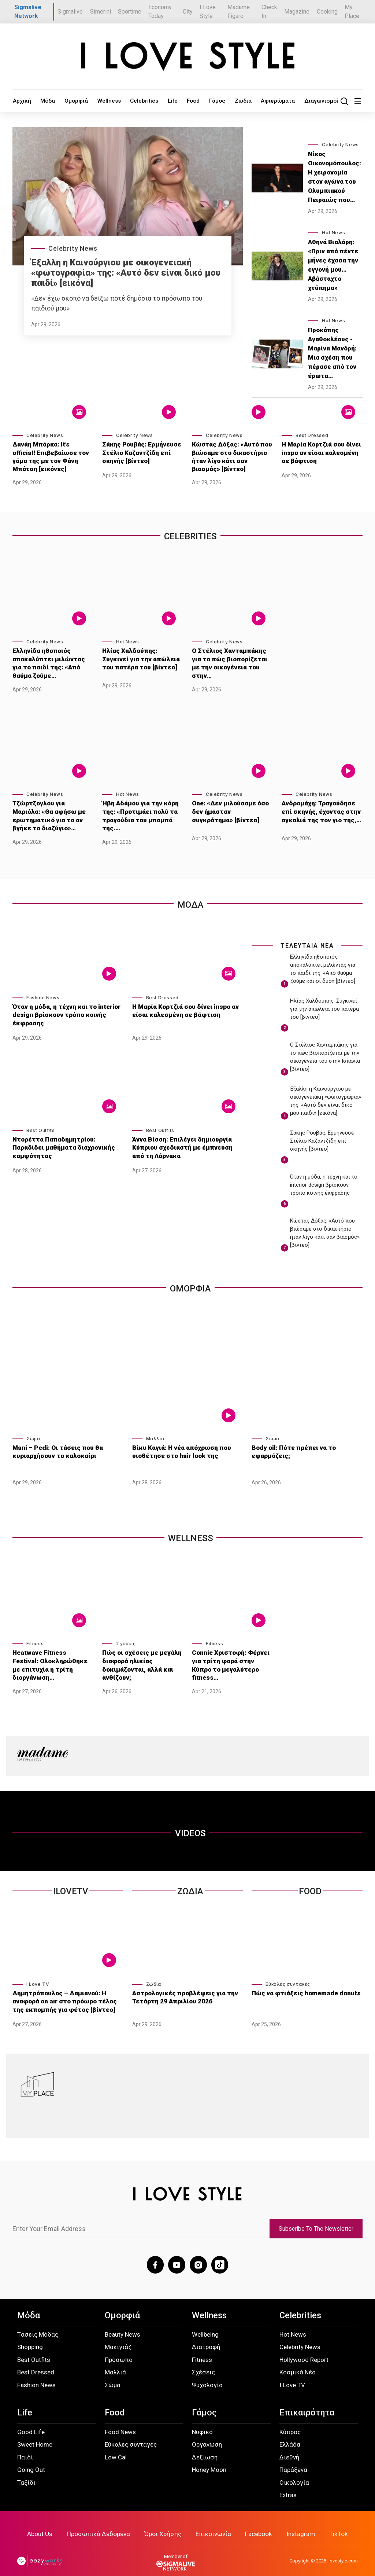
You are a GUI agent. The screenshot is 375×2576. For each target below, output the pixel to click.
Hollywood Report (303, 2349)
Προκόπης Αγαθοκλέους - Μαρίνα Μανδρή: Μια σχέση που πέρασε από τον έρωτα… (332, 352)
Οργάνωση (207, 2433)
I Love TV (37, 1974)
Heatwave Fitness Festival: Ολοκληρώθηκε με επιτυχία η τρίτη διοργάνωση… (52, 1653)
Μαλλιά (155, 1432)
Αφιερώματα (241, 101)
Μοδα (190, 898)
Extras (288, 2484)
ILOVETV (70, 1881)
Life (149, 101)
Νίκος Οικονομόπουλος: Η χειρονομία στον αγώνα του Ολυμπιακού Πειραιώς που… (334, 176)
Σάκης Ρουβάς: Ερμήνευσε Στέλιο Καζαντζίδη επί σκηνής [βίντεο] (141, 453)
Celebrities (126, 101)
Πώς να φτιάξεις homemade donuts (304, 1982)
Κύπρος (290, 2421)
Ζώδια (210, 101)
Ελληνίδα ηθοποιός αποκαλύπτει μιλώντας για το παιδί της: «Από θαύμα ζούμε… (51, 661)
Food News (120, 2421)
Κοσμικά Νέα (297, 2362)
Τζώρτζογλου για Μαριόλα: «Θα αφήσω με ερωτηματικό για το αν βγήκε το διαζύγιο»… (51, 811)
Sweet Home (34, 2433)
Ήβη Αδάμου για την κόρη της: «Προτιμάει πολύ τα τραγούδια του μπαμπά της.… (138, 811)
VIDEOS (190, 1823)
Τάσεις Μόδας (37, 2323)
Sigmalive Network (27, 11)
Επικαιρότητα (306, 2402)
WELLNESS (190, 1531)
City (188, 11)
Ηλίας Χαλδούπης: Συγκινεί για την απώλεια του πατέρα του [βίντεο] (141, 658)
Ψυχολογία (207, 2374)
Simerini (100, 11)
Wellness (95, 101)
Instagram (300, 2523)
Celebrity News (72, 248)
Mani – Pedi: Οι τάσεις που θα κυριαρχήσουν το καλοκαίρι (55, 1444)
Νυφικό (202, 2421)
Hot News (333, 232)
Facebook (258, 2523)
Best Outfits (40, 1123)
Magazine (296, 11)
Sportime (129, 11)
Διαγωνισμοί (279, 101)
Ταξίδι (26, 2472)
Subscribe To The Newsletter (316, 2218)
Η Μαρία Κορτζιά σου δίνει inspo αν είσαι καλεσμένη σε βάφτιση (321, 453)
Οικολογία (294, 2472)
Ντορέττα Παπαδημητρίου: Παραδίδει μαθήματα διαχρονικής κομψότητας (67, 1135)
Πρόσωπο (119, 2349)
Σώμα (33, 1432)
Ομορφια (190, 1282)
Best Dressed (312, 435)
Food (167, 101)
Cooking (327, 11)
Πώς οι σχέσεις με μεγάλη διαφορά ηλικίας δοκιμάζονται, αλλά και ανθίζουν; (140, 1657)
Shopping (30, 2336)
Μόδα (42, 101)
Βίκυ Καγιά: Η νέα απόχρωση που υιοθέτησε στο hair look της (179, 1444)
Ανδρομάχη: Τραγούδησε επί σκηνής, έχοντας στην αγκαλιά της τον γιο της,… (319, 807)
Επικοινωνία (213, 2523)
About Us (42, 2523)
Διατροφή (206, 2336)
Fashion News (42, 991)
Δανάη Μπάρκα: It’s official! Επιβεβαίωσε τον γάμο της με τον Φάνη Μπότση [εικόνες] (50, 457)
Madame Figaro (238, 11)
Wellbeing (205, 2323)
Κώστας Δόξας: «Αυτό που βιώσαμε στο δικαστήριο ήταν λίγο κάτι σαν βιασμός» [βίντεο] (232, 457)
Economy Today (160, 11)
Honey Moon (209, 2459)
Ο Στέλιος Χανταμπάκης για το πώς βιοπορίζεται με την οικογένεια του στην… (232, 658)
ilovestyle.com (342, 2550)
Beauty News (122, 2323)
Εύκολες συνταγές (288, 1974)
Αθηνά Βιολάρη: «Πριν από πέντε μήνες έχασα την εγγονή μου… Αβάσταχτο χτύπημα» (333, 264)
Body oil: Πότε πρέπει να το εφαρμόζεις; (292, 1444)
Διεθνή (289, 2446)
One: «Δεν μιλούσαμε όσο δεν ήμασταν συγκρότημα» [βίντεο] (230, 807)
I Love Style (208, 11)
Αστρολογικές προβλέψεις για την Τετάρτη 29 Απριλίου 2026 (182, 1986)
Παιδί (25, 2446)
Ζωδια (190, 1881)
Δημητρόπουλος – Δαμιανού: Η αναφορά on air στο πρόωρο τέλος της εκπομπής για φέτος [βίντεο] (62, 1990)
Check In (269, 11)
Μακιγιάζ (118, 2336)
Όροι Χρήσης (163, 2523)
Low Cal (116, 2446)
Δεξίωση (205, 2446)
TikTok (337, 2523)
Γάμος (188, 101)
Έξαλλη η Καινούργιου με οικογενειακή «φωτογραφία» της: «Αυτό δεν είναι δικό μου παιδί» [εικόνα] (125, 273)
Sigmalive (70, 11)
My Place (352, 11)
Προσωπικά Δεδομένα (99, 2523)
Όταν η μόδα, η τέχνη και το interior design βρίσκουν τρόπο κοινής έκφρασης (63, 1007)
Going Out (31, 2459)
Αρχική (19, 101)
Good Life (31, 2421)
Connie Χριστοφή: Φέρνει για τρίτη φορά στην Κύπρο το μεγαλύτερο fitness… (231, 1653)
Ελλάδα (289, 2433)
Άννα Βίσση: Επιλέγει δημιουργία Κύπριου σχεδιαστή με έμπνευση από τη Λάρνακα (186, 1139)
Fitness (35, 1637)
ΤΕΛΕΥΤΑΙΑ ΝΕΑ (307, 939)
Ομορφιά (67, 101)
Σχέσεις (125, 1637)
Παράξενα (293, 2459)
